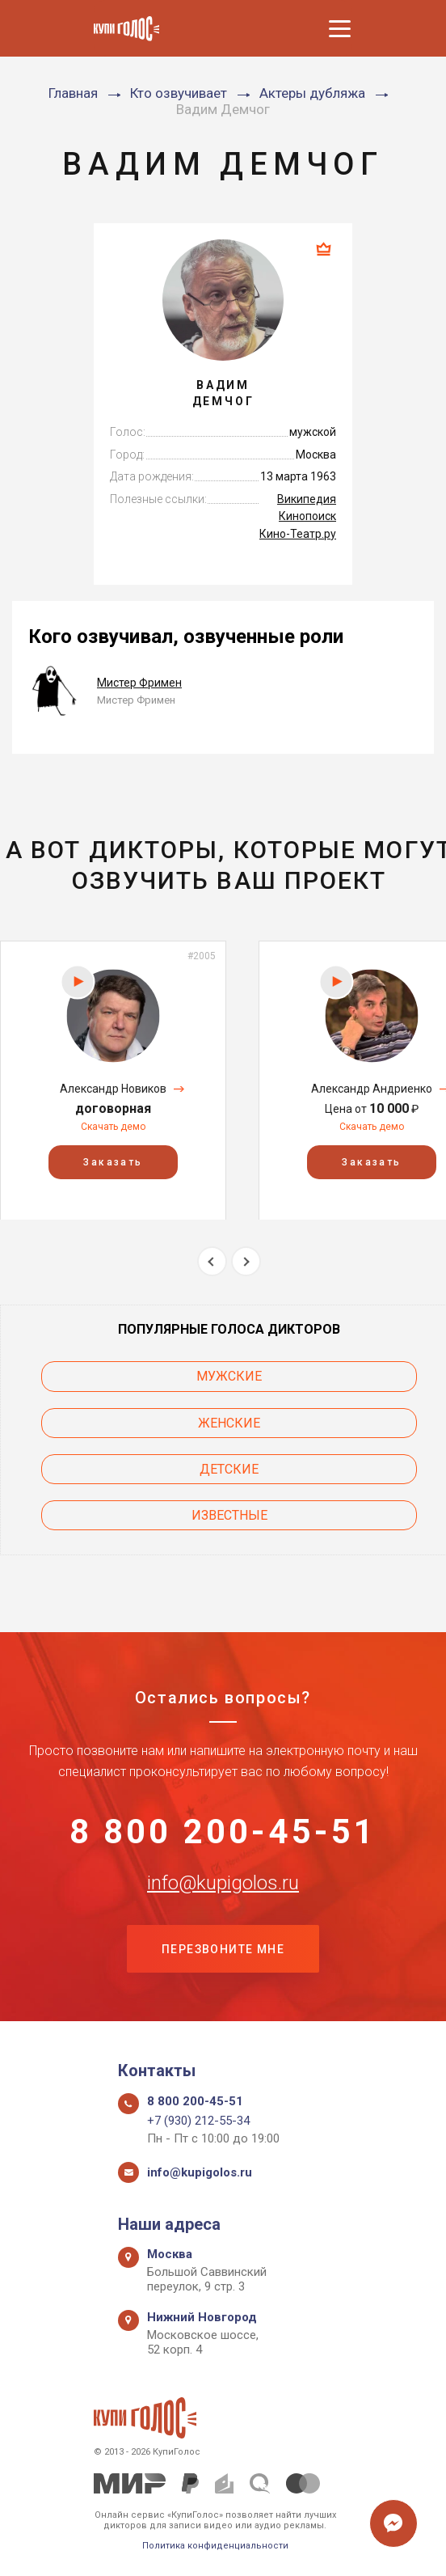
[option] (113, 1080)
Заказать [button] (112, 1161)
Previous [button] (212, 1261)
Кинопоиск (307, 516)
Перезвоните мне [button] (223, 1949)
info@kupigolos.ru (223, 1882)
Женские (229, 1423)
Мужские (229, 1376)
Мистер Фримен (139, 682)
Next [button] (246, 1261)
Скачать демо (113, 1126)
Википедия (306, 499)
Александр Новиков (113, 1088)
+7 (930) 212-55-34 (198, 2120)
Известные (229, 1515)
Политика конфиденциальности (215, 2545)
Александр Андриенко (371, 1088)
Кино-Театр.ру (297, 533)
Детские (229, 1469)
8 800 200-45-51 (223, 1831)
